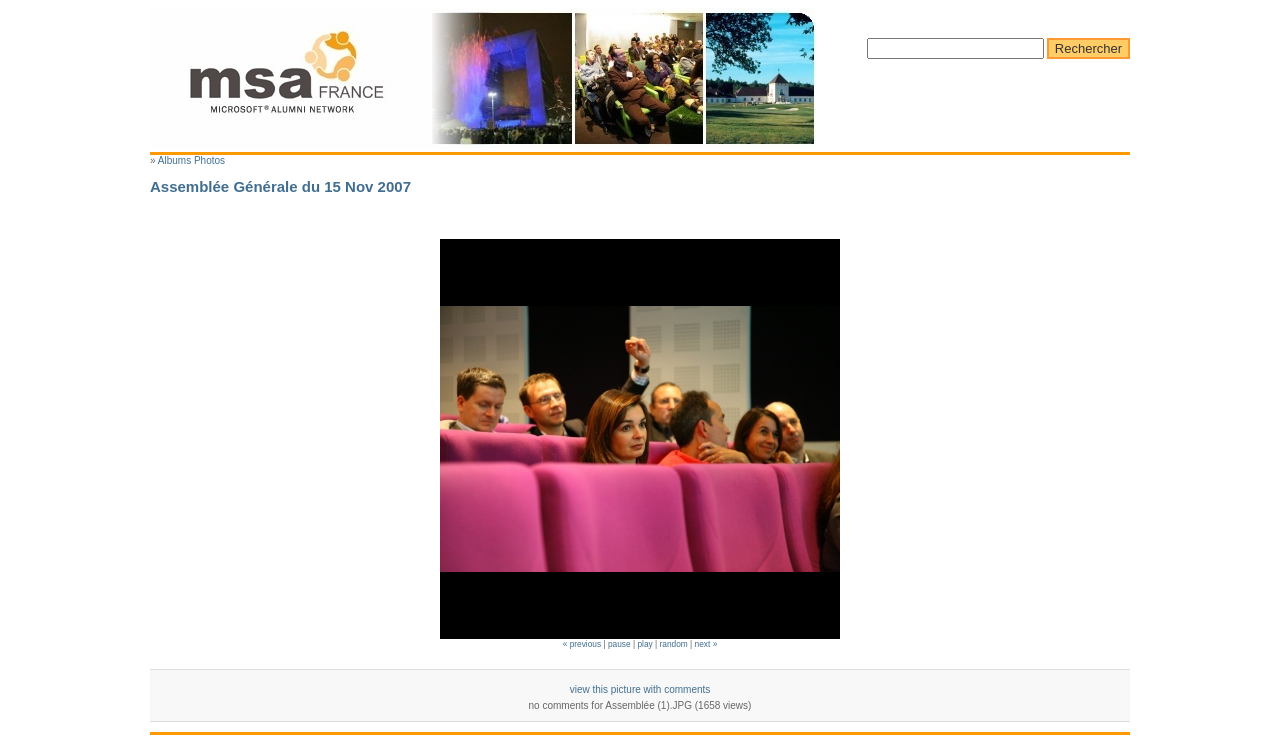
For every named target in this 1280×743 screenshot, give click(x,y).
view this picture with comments (640, 689)
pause (619, 644)
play (644, 644)
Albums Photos (191, 160)
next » (706, 644)
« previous (582, 644)
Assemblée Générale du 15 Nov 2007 (280, 186)
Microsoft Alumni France (483, 78)
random (674, 644)
